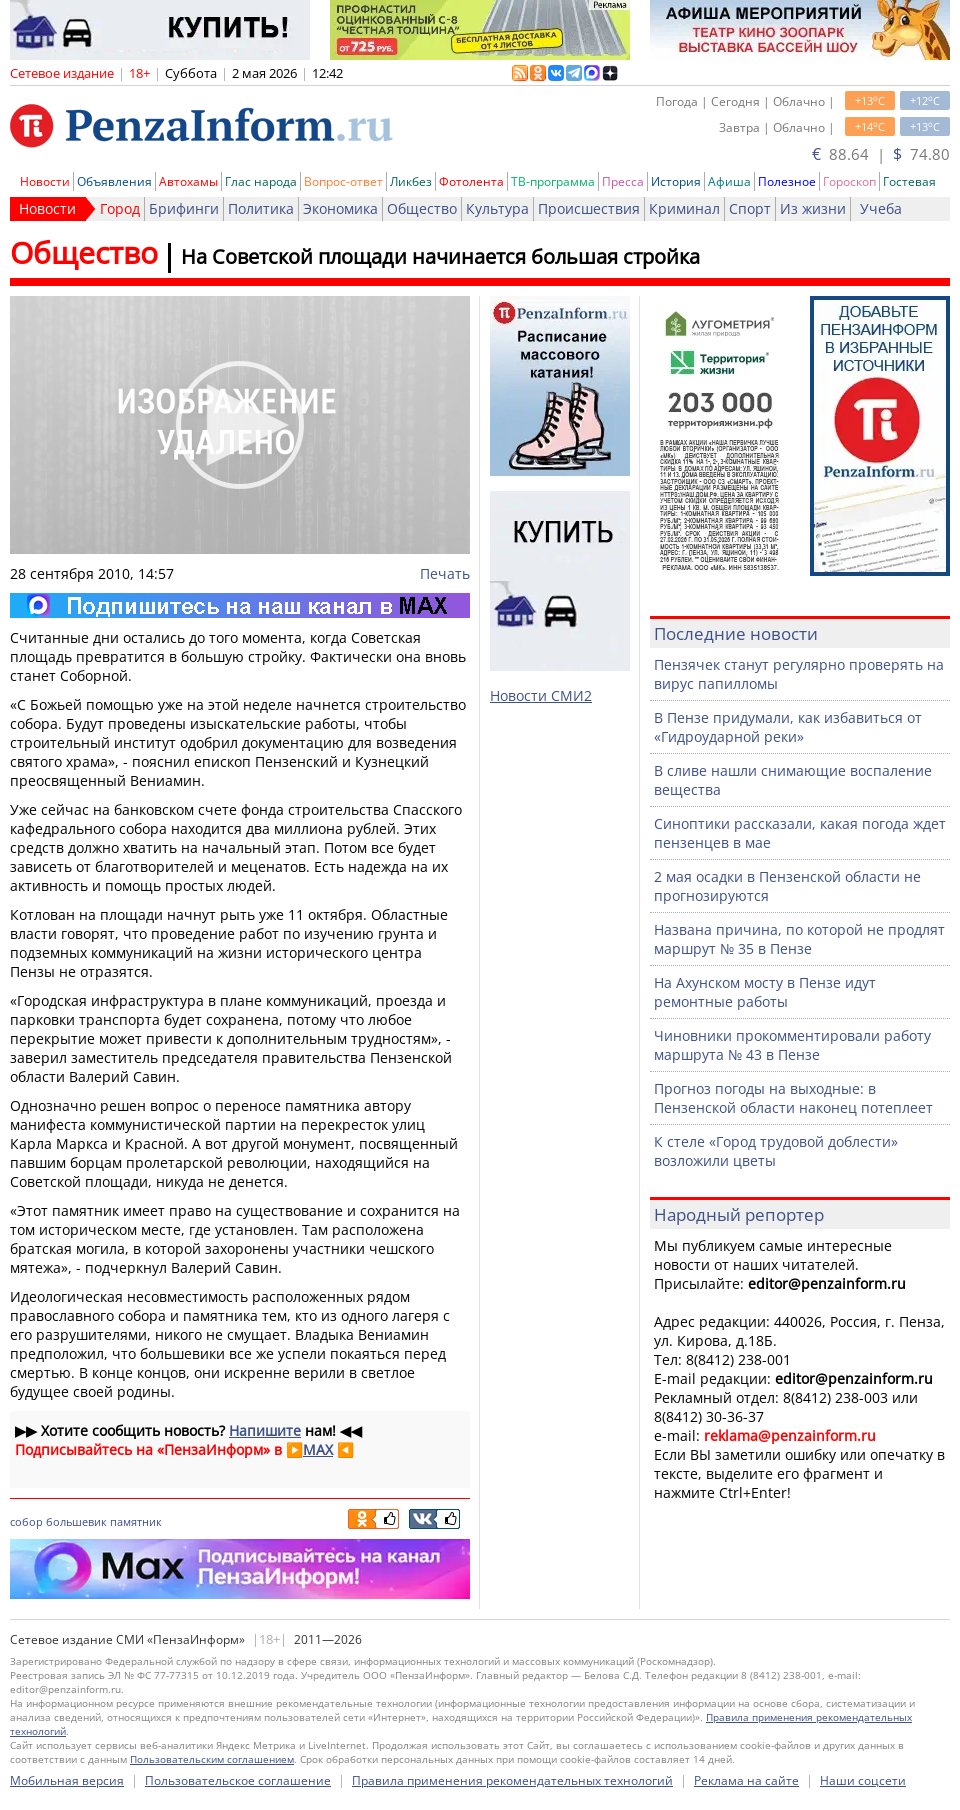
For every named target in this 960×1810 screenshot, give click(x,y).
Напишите (265, 1430)
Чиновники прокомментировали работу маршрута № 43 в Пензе (792, 1045)
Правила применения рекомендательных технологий (512, 1780)
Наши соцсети (863, 1780)
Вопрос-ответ (343, 181)
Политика (261, 208)
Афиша (729, 181)
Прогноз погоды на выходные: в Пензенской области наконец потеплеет (793, 1098)
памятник (136, 1521)
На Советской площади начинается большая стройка (440, 256)
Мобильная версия (67, 1780)
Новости (45, 181)
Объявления (114, 181)
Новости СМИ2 (541, 695)
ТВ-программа (553, 181)
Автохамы (188, 181)
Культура (497, 208)
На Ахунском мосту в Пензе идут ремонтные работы (765, 992)
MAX (318, 1449)
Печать (445, 573)
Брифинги (184, 208)
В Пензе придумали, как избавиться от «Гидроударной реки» (788, 727)
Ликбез (411, 181)
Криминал (684, 208)
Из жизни (813, 208)
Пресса (623, 181)
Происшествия (589, 208)
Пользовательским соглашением (212, 1759)
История (676, 181)
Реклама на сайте (746, 1780)
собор (26, 1521)
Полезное (787, 181)
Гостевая (909, 181)
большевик (76, 1521)
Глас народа (261, 181)
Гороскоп (849, 181)
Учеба (881, 208)
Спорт (750, 208)
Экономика (340, 208)
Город (120, 208)
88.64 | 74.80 (881, 154)
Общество (422, 208)
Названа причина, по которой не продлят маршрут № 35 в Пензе (799, 939)
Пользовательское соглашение (238, 1780)
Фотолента (471, 181)
